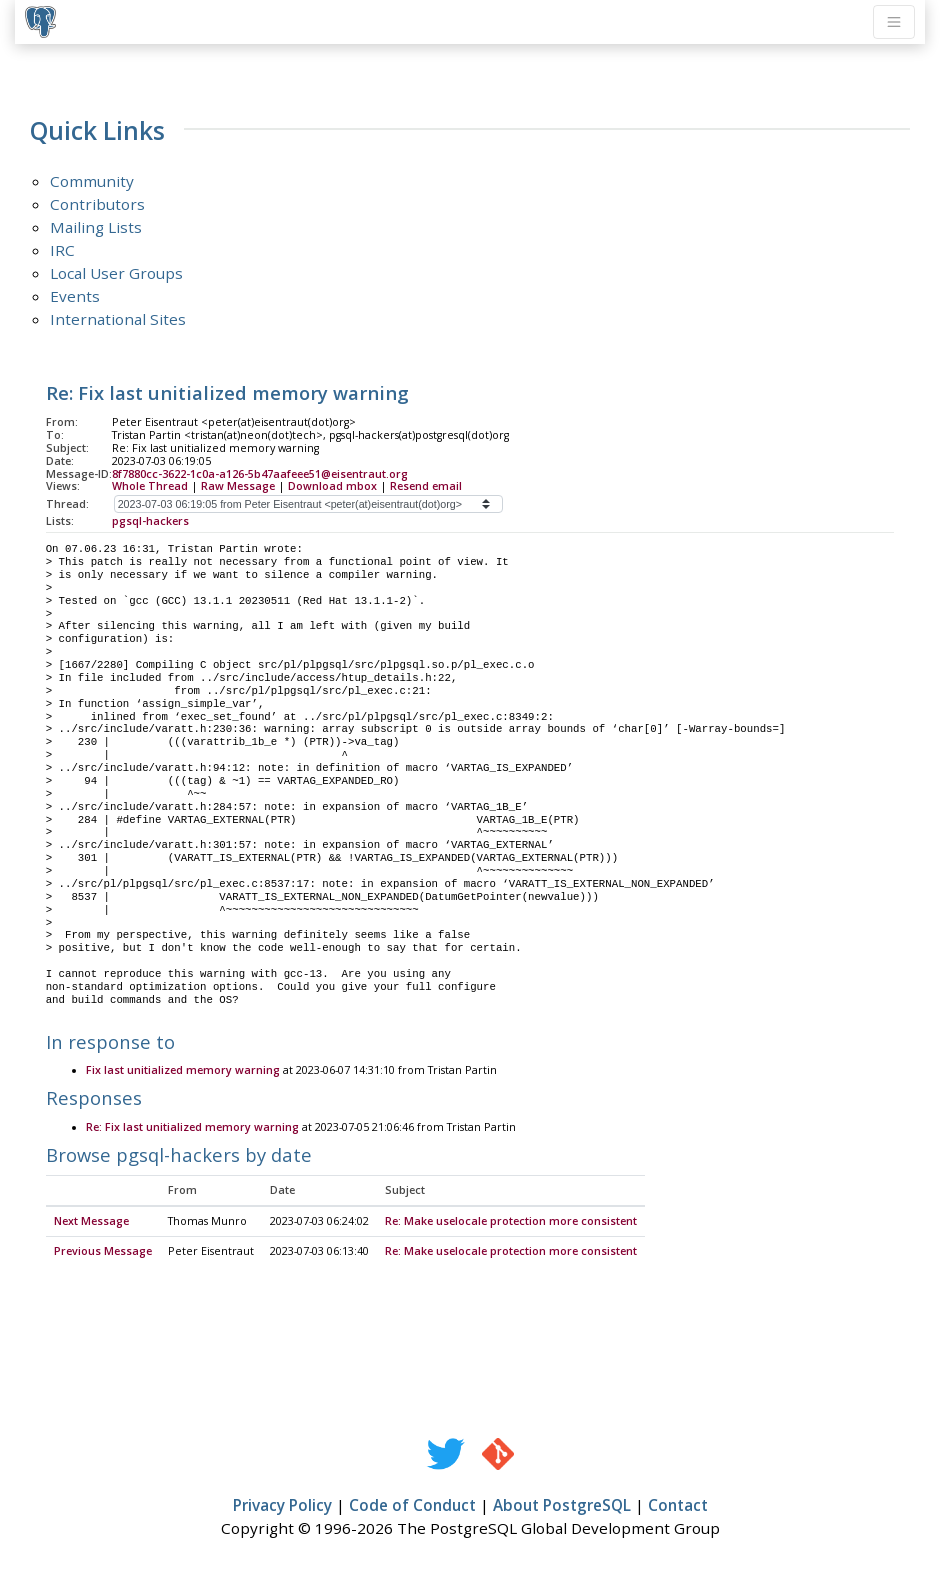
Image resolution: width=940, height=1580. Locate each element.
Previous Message (103, 1252)
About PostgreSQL (562, 1506)
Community (92, 181)
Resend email (426, 486)
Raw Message (238, 486)
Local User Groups (116, 273)
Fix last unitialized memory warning (183, 1071)
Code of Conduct (412, 1506)
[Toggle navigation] (894, 22)
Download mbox (332, 486)
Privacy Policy (282, 1506)
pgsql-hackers (150, 521)
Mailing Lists (96, 227)
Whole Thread (150, 486)
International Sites (118, 319)
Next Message (91, 1222)
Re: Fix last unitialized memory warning (192, 1128)
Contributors (97, 204)
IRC (62, 250)
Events (75, 296)
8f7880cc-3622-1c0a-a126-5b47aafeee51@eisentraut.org (260, 474)
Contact (678, 1506)
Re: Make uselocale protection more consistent (511, 1222)
